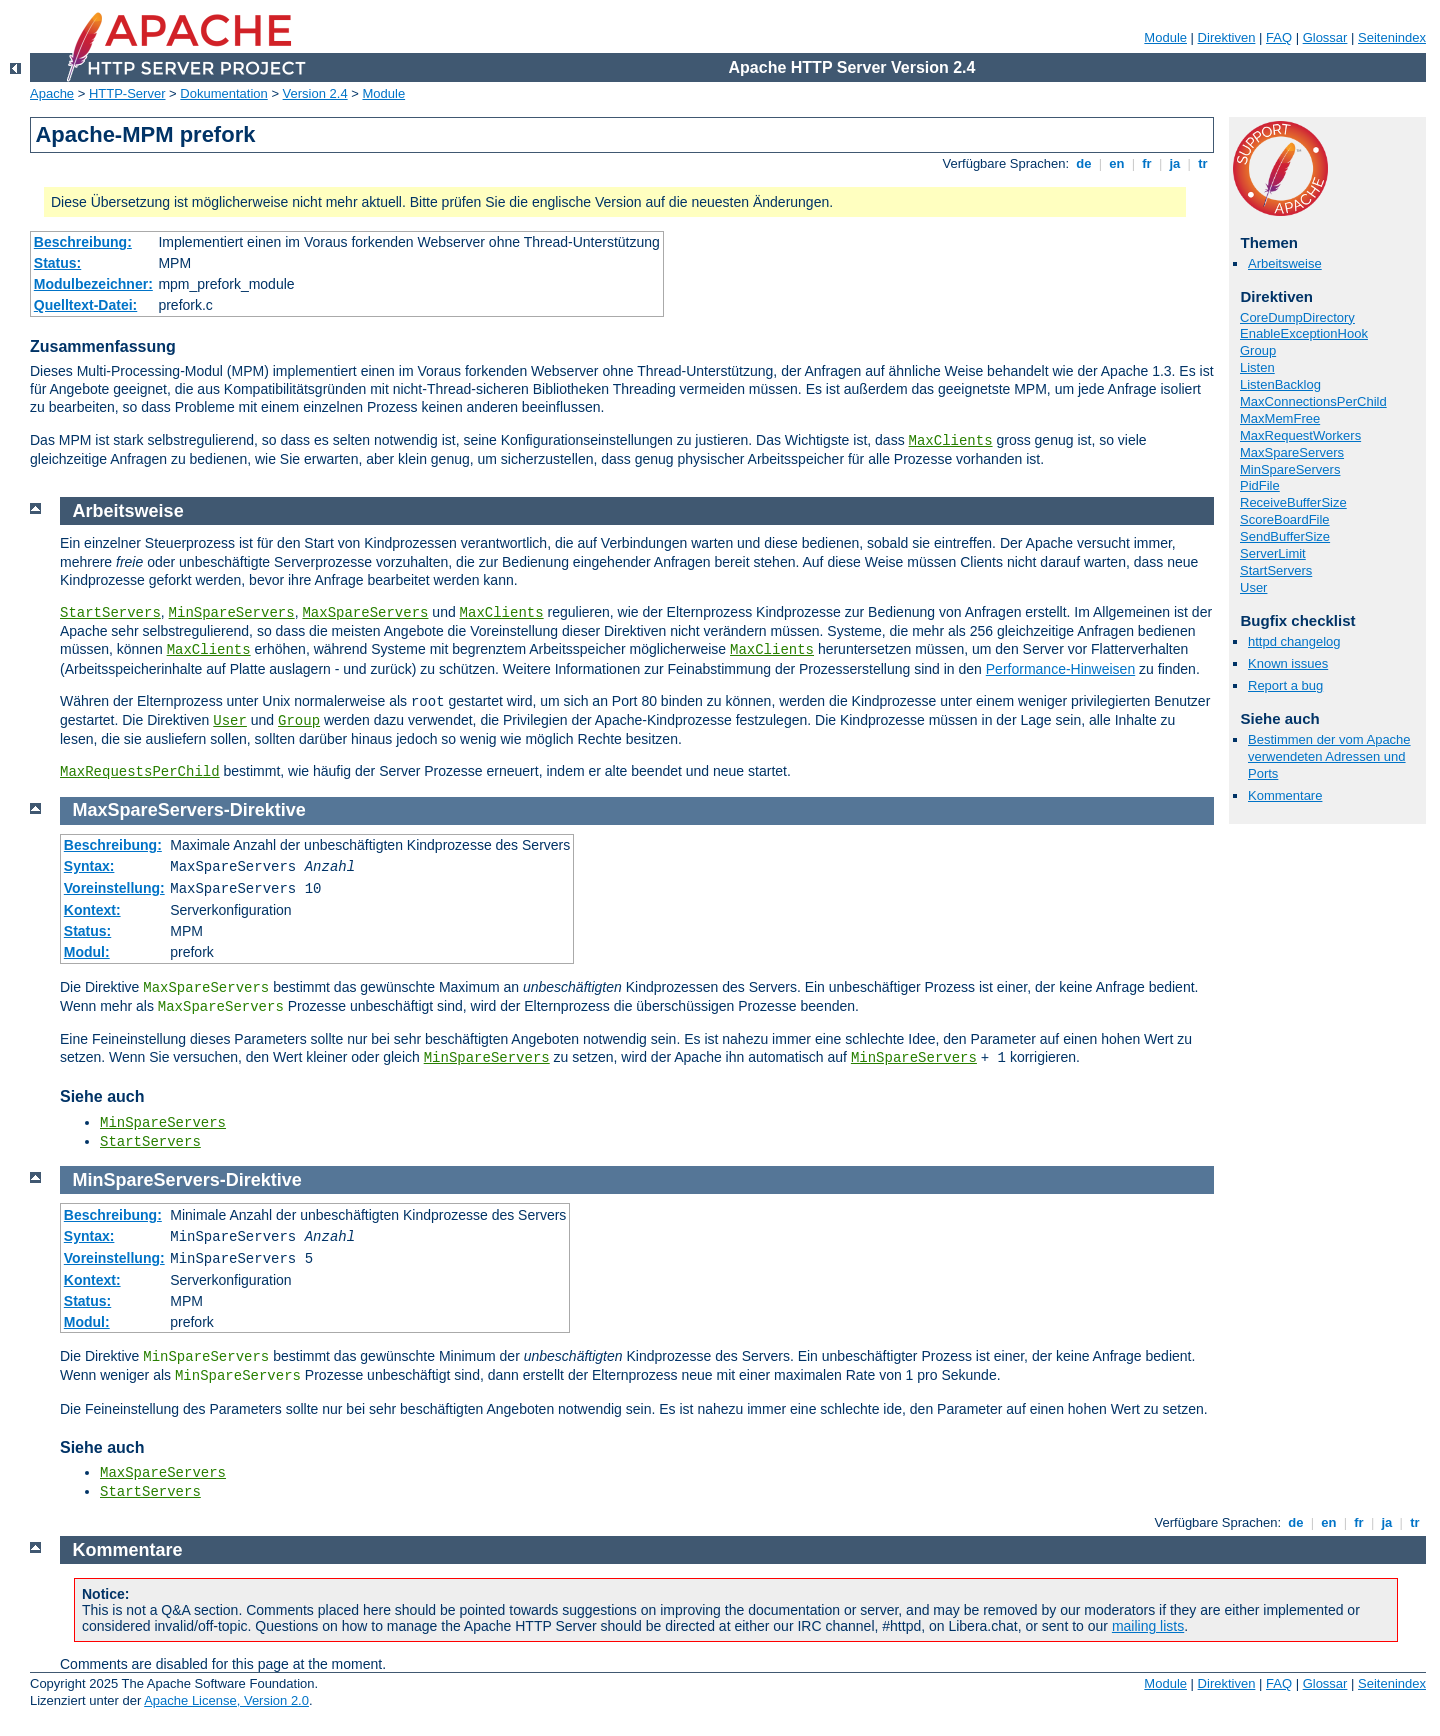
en (1117, 163)
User (1253, 587)
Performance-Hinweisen (1060, 669)
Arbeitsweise (1285, 263)
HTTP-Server (127, 93)
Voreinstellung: (114, 888)
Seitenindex (1392, 37)
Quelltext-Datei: (85, 305)
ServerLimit (1273, 553)
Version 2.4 (315, 93)
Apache (52, 93)
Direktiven (1227, 37)
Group (1258, 350)
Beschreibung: (83, 242)
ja (1175, 163)
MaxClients (951, 441)
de (1084, 163)
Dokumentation (223, 93)
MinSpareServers (1290, 469)
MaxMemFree (1280, 418)
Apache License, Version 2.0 (226, 1700)
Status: (57, 263)
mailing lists (1148, 1626)
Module (1165, 37)
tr (1203, 163)
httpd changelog (1294, 641)
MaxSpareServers (1292, 452)
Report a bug (1285, 685)
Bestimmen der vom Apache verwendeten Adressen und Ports (1329, 756)
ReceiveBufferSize (1293, 502)
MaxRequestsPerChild (140, 772)
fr (1147, 163)
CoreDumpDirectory (1297, 317)
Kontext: (92, 910)
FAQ (1279, 37)
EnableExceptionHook (1304, 333)
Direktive (268, 810)
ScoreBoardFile (1285, 519)
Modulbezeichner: (93, 284)
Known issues (1288, 663)
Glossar (1325, 37)
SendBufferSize (1285, 536)
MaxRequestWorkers (1300, 435)
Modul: (87, 952)
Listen (1257, 367)
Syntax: (89, 866)
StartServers (1276, 570)
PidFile (1260, 485)
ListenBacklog (1280, 384)
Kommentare (1285, 795)
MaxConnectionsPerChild (1313, 401)
